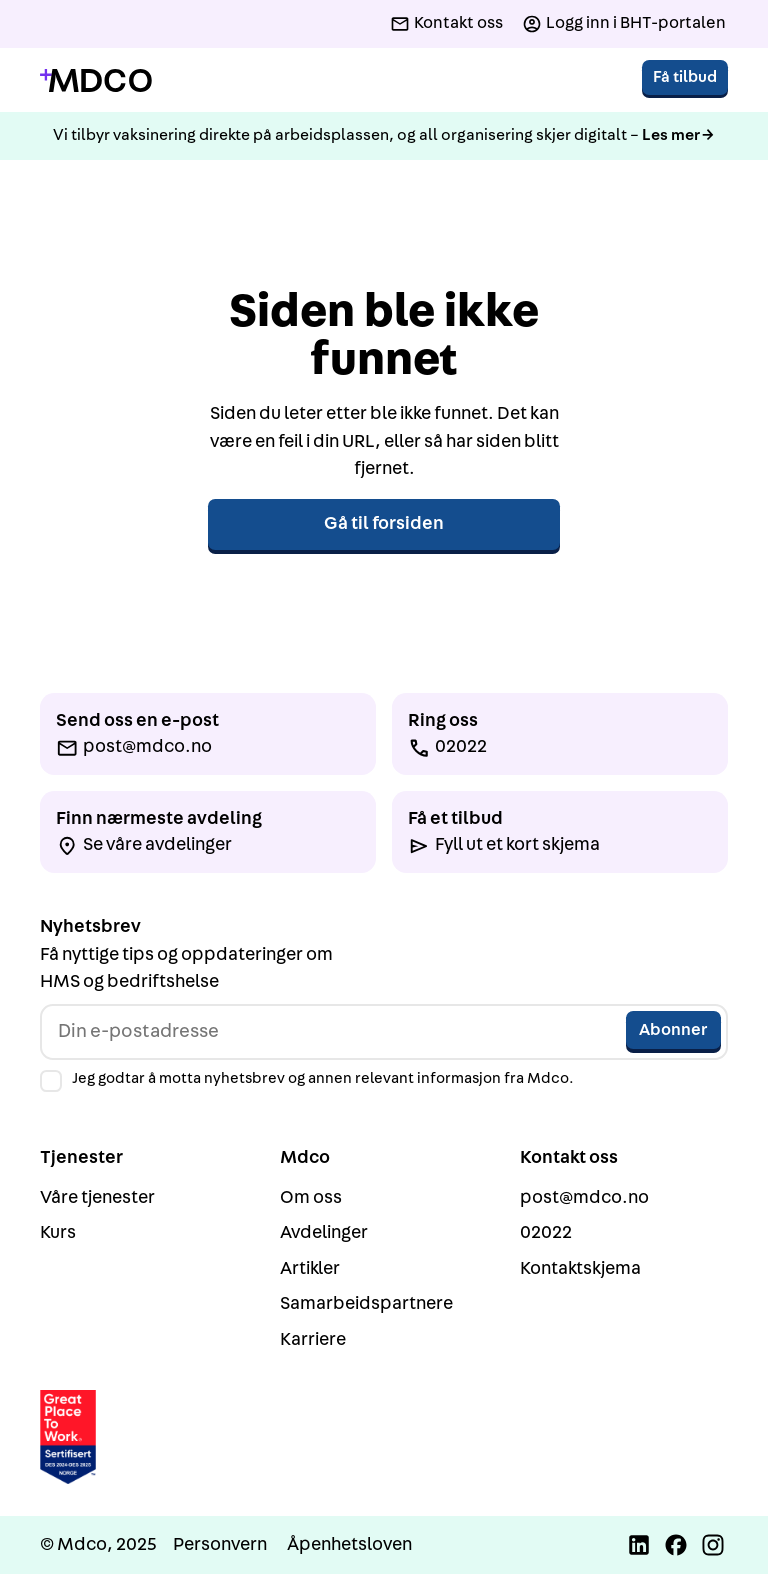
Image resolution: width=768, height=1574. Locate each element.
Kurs (58, 1232)
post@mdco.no (584, 1197)
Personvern (220, 1544)
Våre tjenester (97, 1197)
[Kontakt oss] (447, 24)
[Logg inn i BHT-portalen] (624, 24)
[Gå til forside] (96, 80)
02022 (546, 1232)
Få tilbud (685, 77)
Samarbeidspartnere (366, 1303)
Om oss (311, 1197)
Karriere (313, 1339)
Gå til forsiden (384, 523)
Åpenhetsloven (349, 1544)
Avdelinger (324, 1232)
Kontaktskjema (580, 1268)
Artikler (310, 1268)
